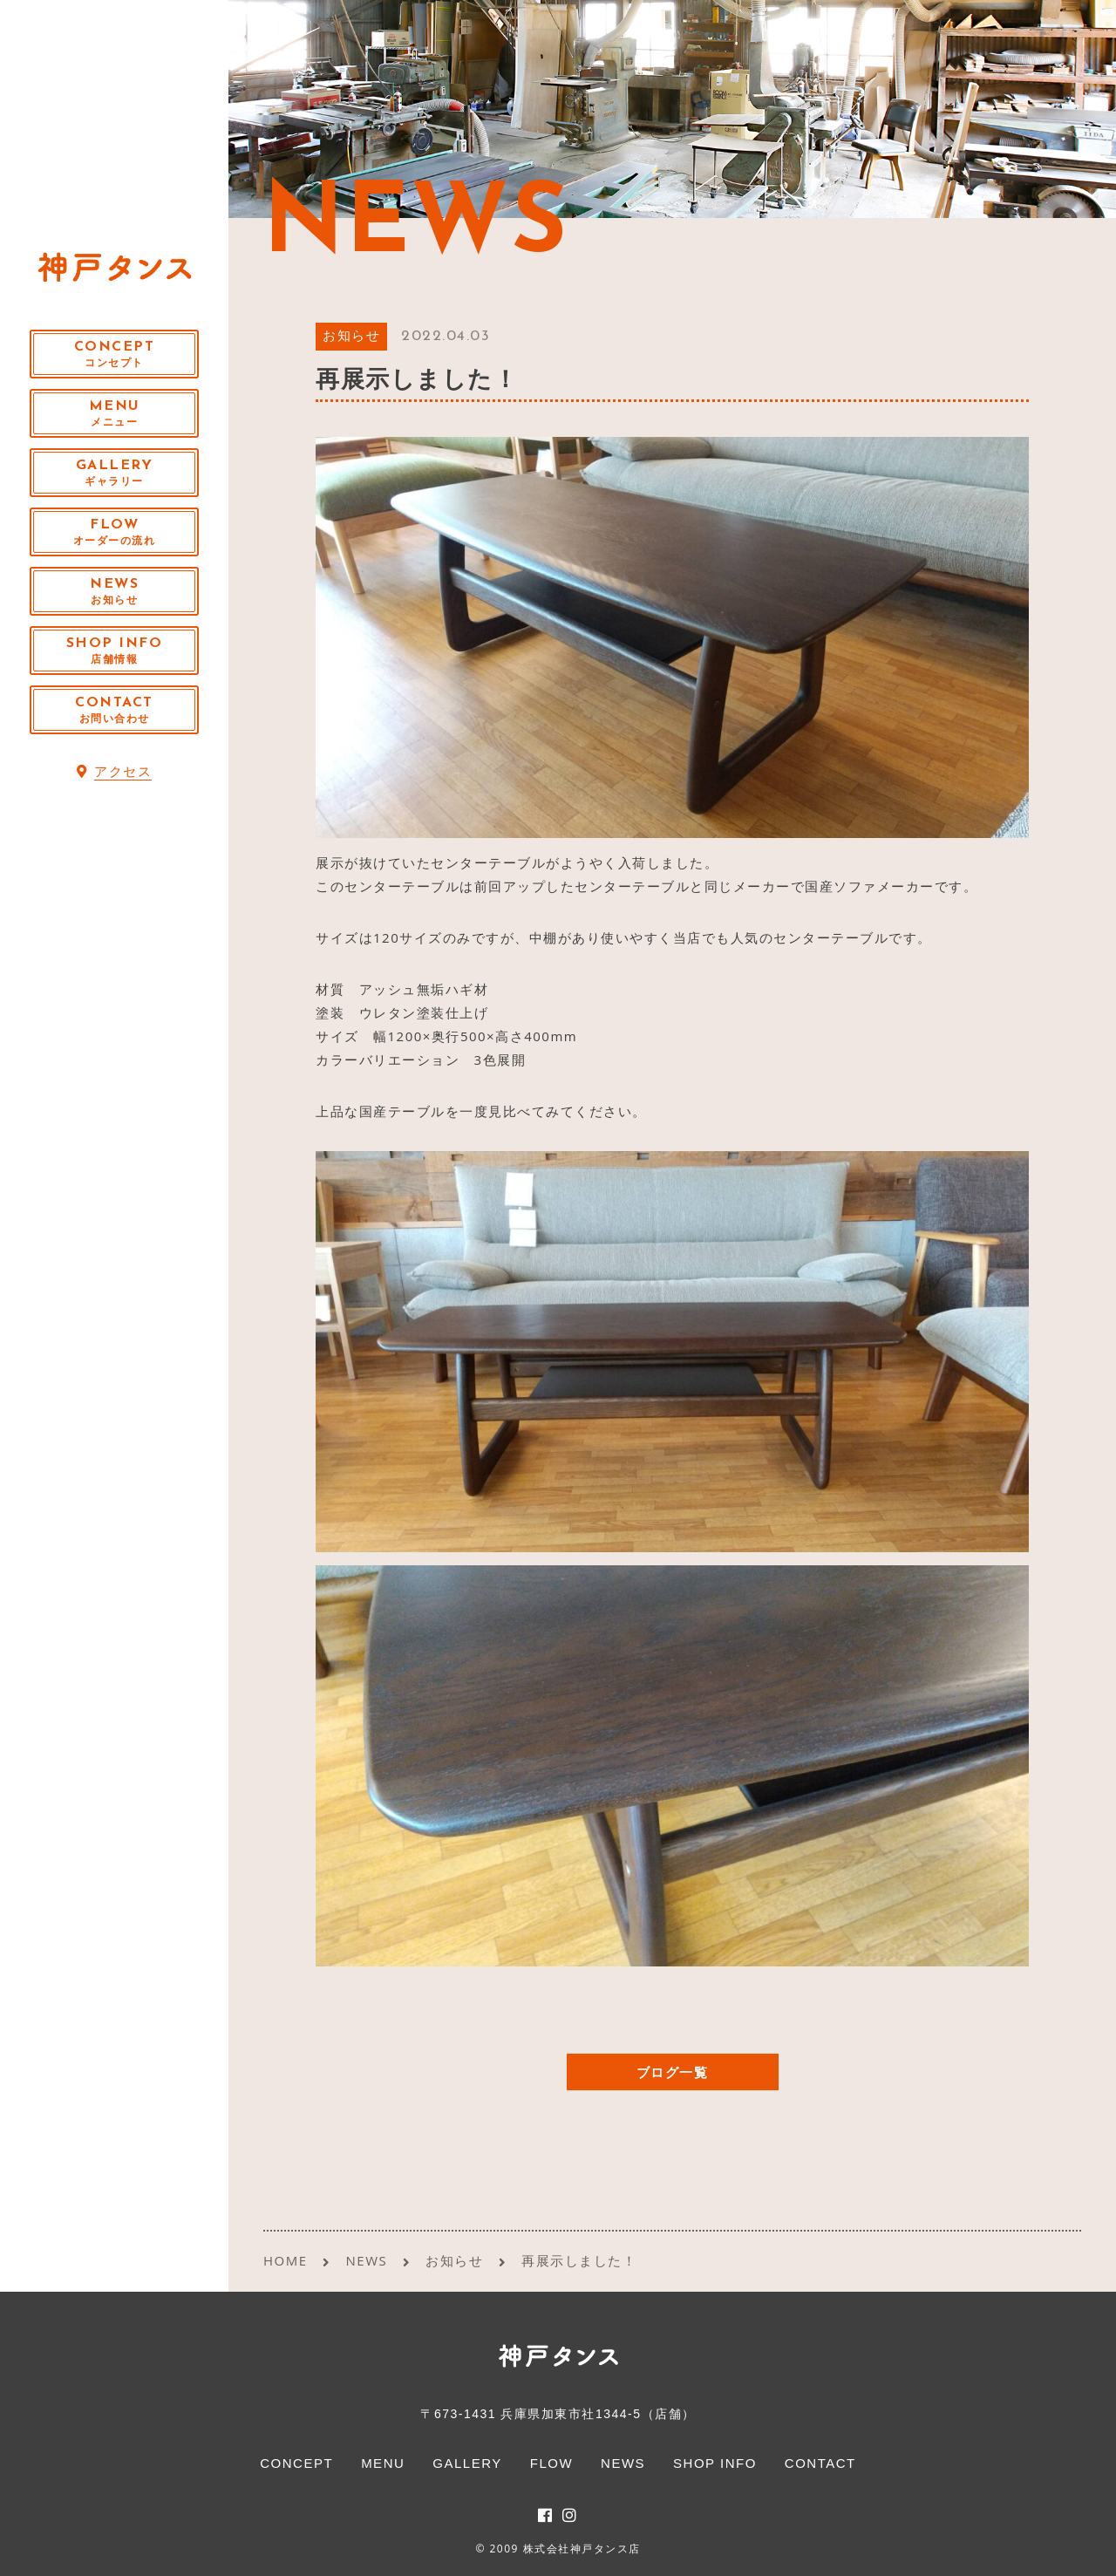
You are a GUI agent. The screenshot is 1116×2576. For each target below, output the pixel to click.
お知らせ (351, 337)
